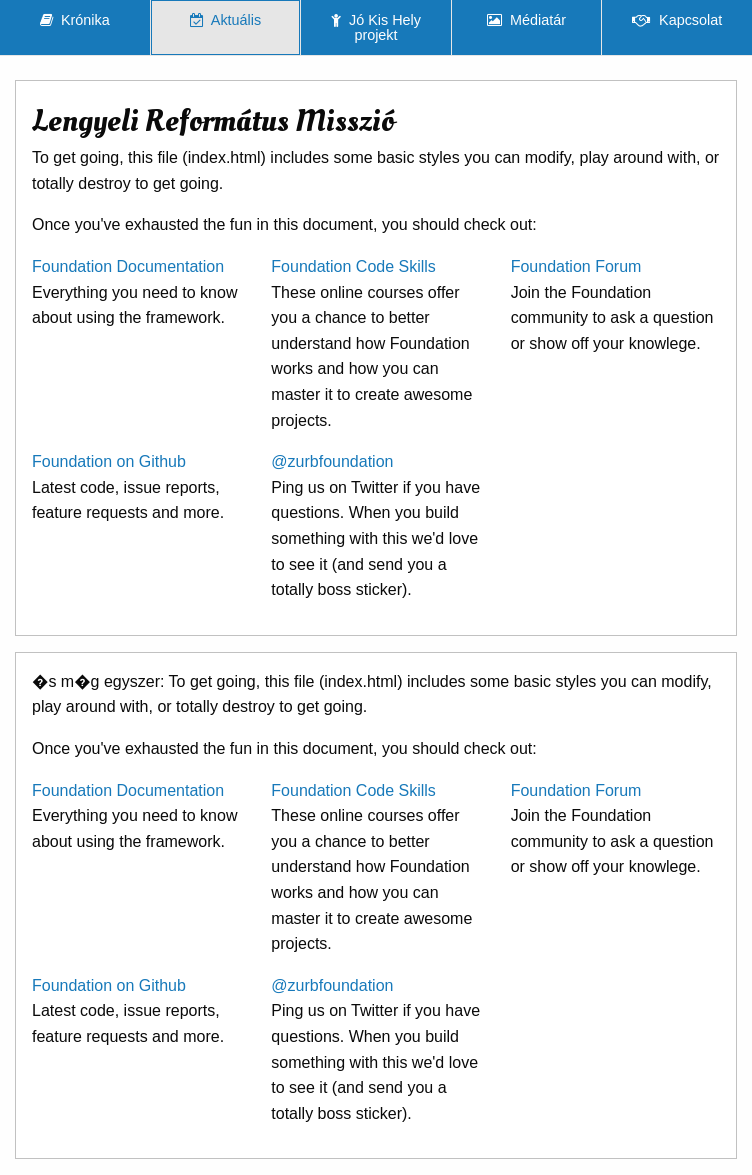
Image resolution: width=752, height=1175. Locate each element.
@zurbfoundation (332, 461)
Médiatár (526, 20)
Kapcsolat (677, 20)
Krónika (75, 20)
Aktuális (226, 20)
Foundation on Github (109, 461)
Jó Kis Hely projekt (376, 27)
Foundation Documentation (128, 266)
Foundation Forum (576, 266)
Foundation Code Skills (353, 266)
